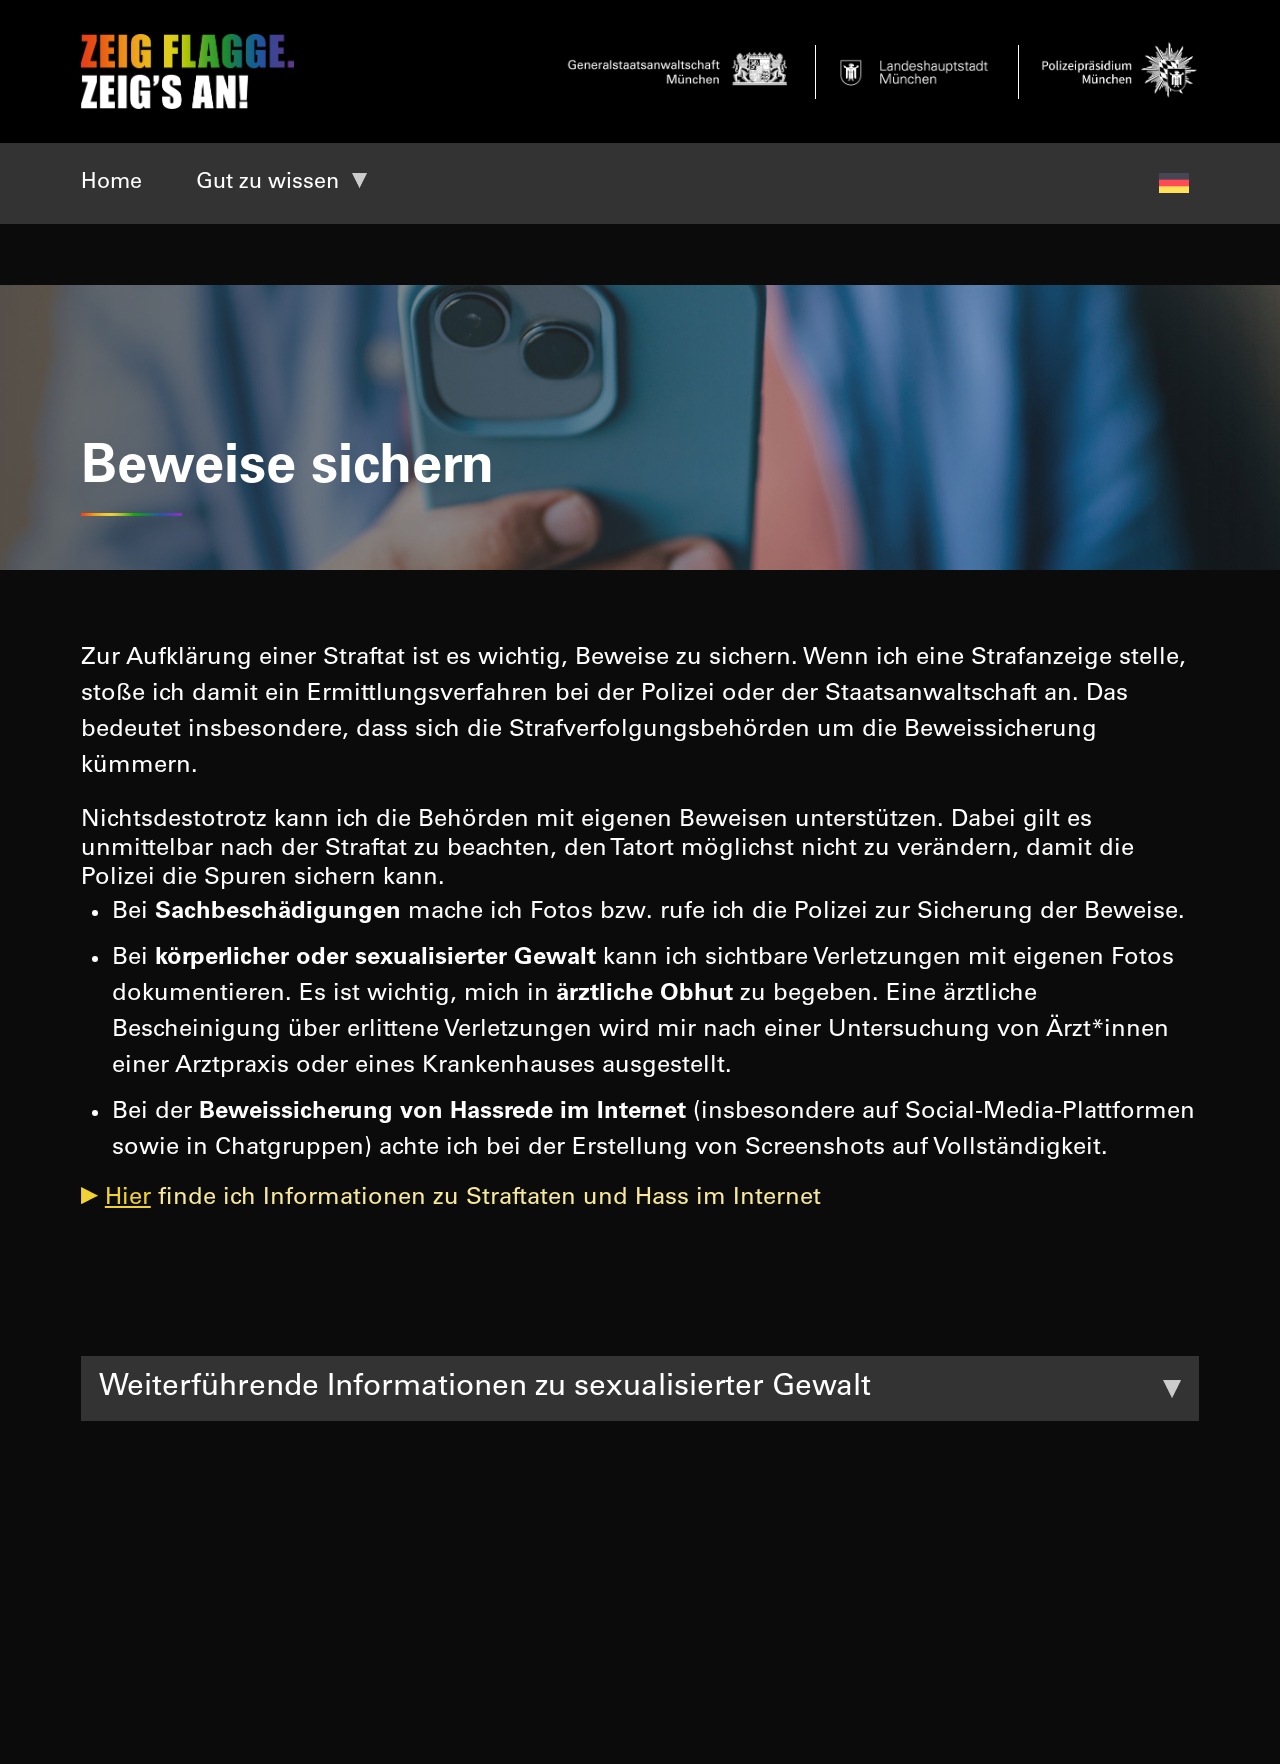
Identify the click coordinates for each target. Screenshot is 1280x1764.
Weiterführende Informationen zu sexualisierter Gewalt (485, 1388)
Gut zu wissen (267, 183)
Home (111, 183)
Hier (128, 1199)
